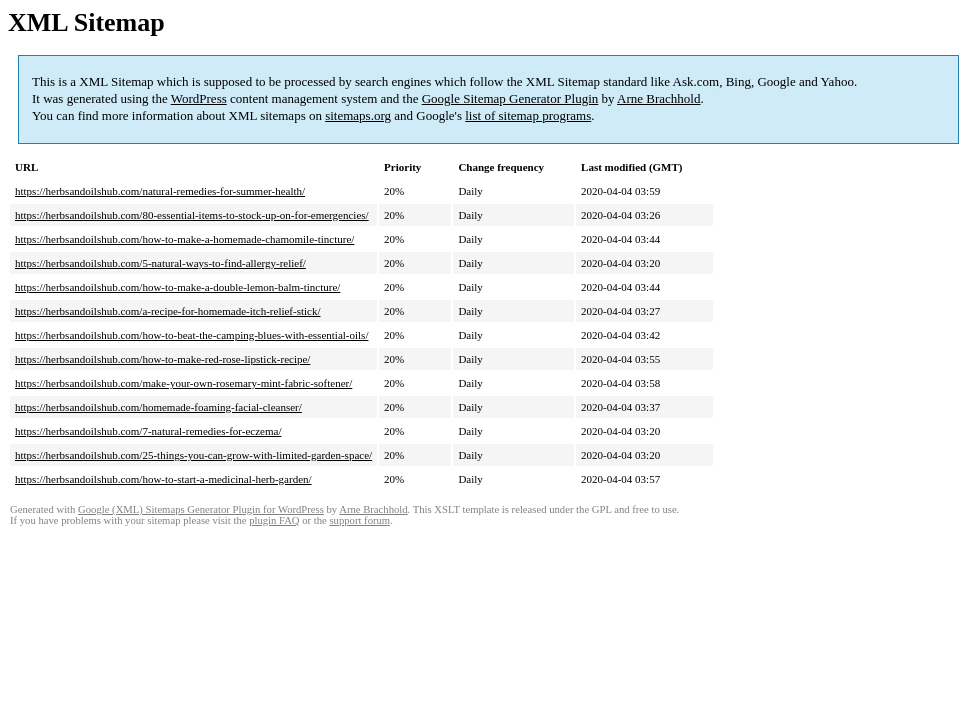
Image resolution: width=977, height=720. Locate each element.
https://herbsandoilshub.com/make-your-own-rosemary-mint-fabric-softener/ (183, 383)
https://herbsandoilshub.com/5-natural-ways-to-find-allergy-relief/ (160, 263)
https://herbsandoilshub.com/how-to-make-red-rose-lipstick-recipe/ (162, 359)
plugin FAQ (274, 520)
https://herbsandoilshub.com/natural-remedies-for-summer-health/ (160, 191)
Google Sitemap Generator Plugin (510, 98)
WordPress (199, 98)
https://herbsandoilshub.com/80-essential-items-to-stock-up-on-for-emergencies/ (192, 215)
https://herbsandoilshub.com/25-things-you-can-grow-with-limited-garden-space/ (193, 455)
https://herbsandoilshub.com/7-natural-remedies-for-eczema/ (148, 431)
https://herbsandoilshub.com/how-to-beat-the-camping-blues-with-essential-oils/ (191, 335)
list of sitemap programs (528, 115)
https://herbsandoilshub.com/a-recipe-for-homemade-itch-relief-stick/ (168, 311)
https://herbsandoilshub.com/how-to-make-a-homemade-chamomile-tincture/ (184, 239)
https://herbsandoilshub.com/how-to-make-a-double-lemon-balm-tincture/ (177, 287)
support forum (359, 520)
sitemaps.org (358, 115)
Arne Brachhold (658, 98)
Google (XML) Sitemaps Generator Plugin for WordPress (201, 509)
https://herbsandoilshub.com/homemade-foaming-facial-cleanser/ (158, 407)
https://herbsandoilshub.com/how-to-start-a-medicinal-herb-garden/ (163, 479)
